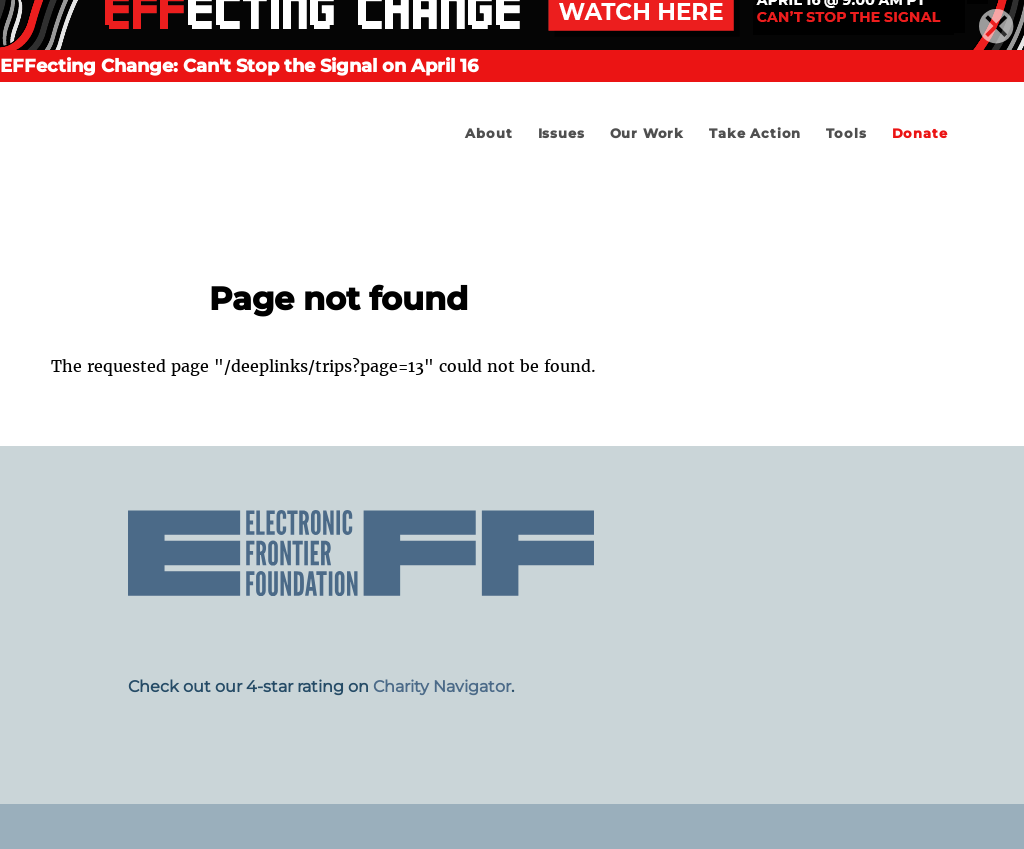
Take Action (755, 133)
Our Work (647, 133)
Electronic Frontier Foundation (211, 190)
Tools (846, 133)
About (488, 133)
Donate (920, 133)
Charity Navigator (442, 686)
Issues (561, 133)
